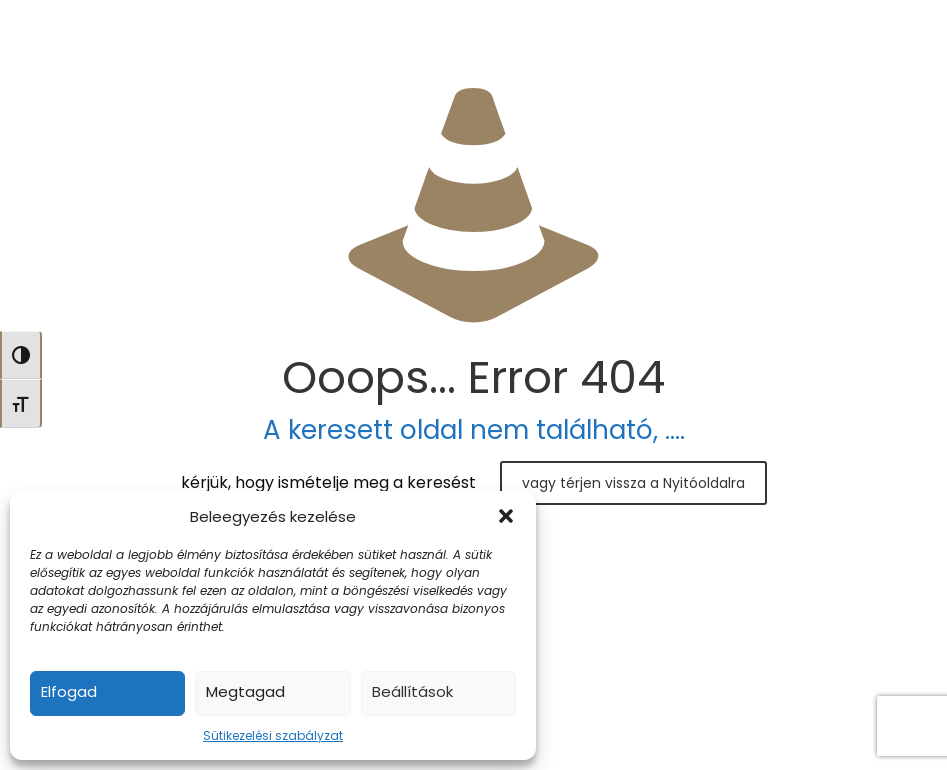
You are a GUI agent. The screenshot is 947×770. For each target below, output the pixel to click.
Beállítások (412, 691)
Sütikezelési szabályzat (273, 735)
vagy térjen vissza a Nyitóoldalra (633, 483)
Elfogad (69, 691)
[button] (506, 516)
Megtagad (245, 691)
